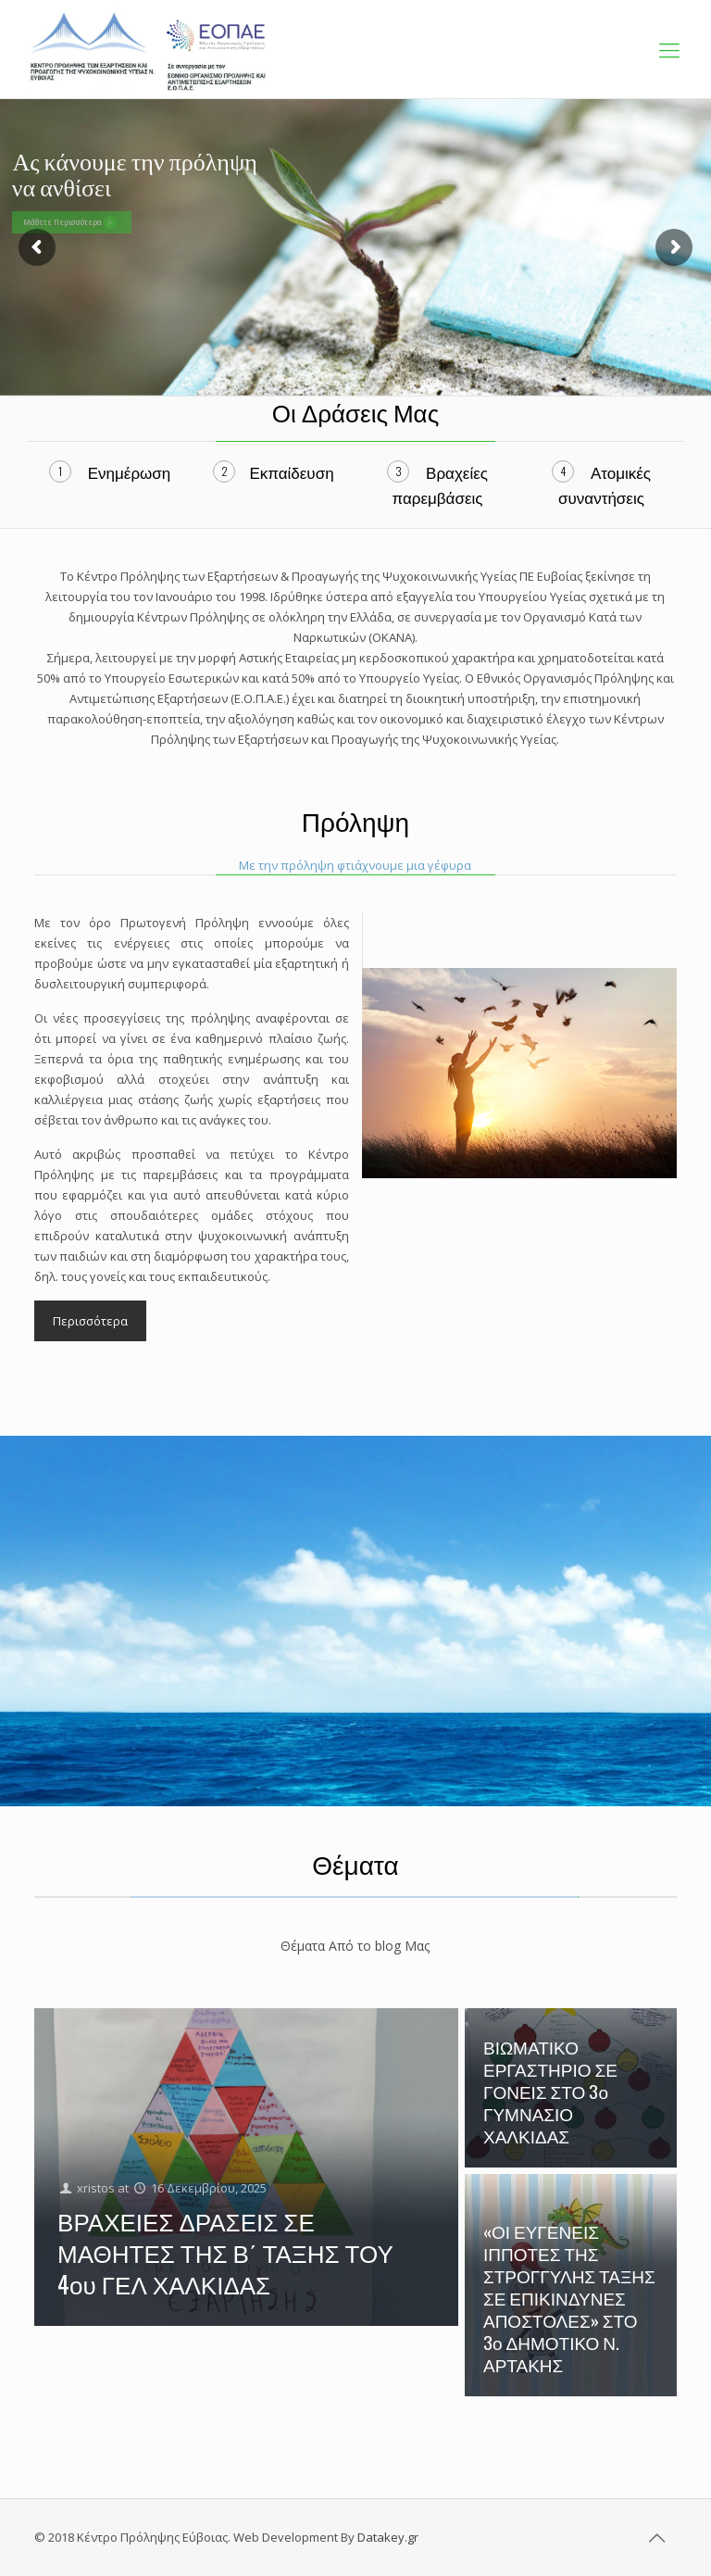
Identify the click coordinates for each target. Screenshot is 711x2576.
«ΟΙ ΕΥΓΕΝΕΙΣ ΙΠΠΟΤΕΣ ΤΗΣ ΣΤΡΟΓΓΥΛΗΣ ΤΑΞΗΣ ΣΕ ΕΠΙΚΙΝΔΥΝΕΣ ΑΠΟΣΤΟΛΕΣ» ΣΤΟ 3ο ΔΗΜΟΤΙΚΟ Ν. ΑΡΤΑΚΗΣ (569, 2297)
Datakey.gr (387, 2537)
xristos (96, 2188)
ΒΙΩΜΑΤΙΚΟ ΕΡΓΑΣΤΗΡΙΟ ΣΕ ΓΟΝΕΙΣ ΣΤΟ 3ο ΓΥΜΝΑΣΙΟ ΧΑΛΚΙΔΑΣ (550, 2090)
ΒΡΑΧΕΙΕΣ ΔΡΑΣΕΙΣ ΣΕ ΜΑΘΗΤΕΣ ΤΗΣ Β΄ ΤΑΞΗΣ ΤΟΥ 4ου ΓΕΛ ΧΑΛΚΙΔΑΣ (225, 2252)
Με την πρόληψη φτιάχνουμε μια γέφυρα (355, 865)
